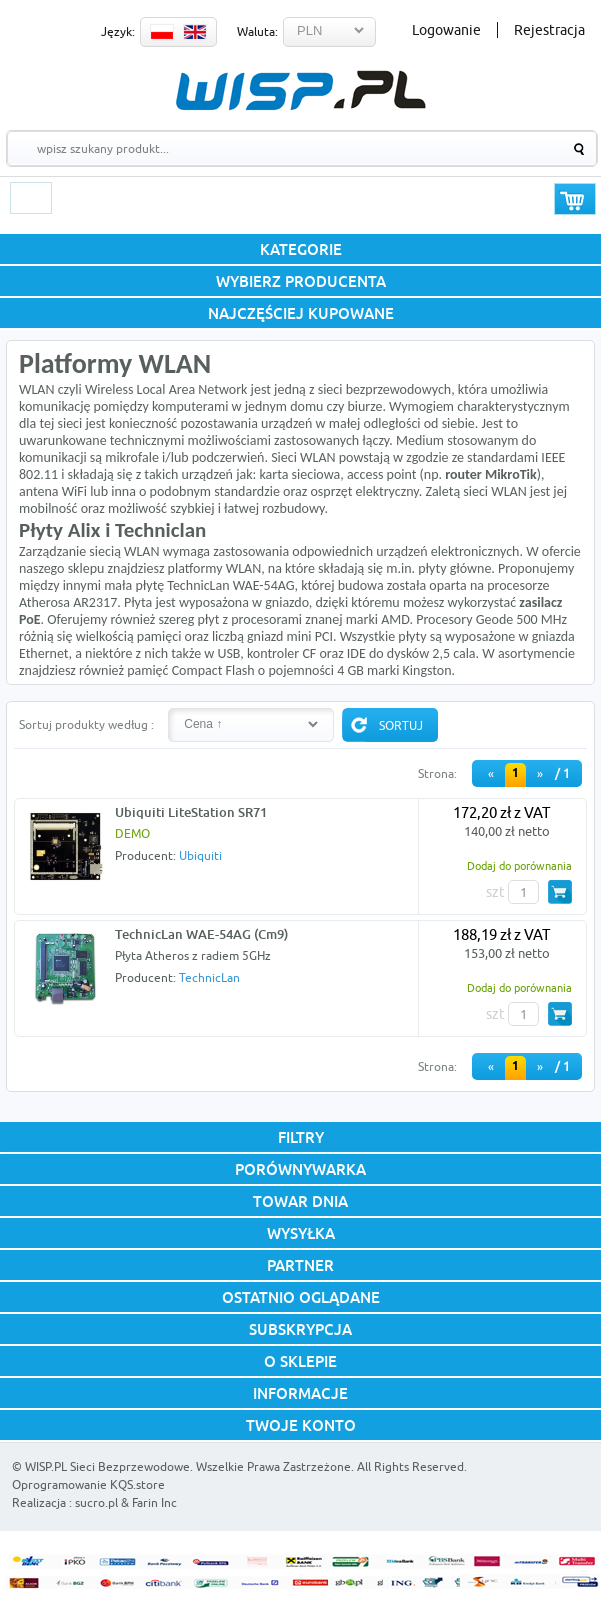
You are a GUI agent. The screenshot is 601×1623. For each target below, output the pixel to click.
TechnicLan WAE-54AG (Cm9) (201, 934)
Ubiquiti (200, 855)
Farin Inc (154, 1502)
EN (195, 32)
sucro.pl (96, 1502)
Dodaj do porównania (519, 865)
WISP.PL (300, 90)
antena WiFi (53, 491)
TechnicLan (209, 977)
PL (162, 32)
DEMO (132, 833)
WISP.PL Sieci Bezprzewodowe (107, 1466)
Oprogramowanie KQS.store (88, 1484)
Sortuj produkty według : (86, 724)
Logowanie (446, 30)
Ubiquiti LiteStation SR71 (191, 812)
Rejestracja (549, 30)
